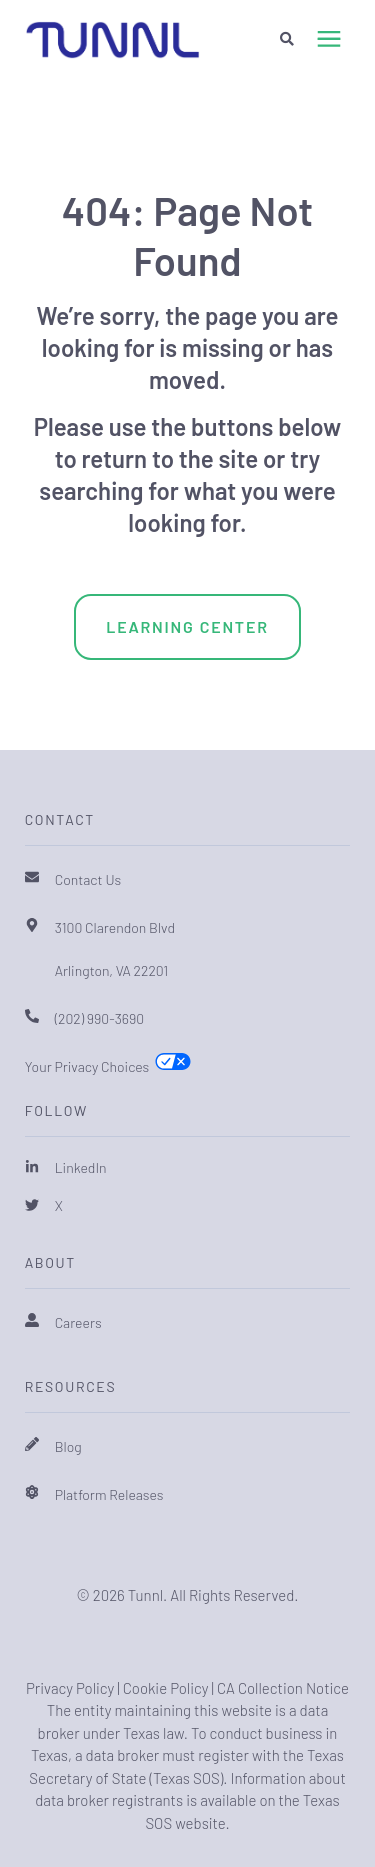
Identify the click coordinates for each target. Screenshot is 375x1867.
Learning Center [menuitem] (187, 626)
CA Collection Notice (283, 1688)
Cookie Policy (166, 1688)
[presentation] (329, 40)
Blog (68, 1446)
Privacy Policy (70, 1688)
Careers (78, 1322)
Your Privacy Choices (87, 1066)
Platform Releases (109, 1494)
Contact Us (88, 879)
